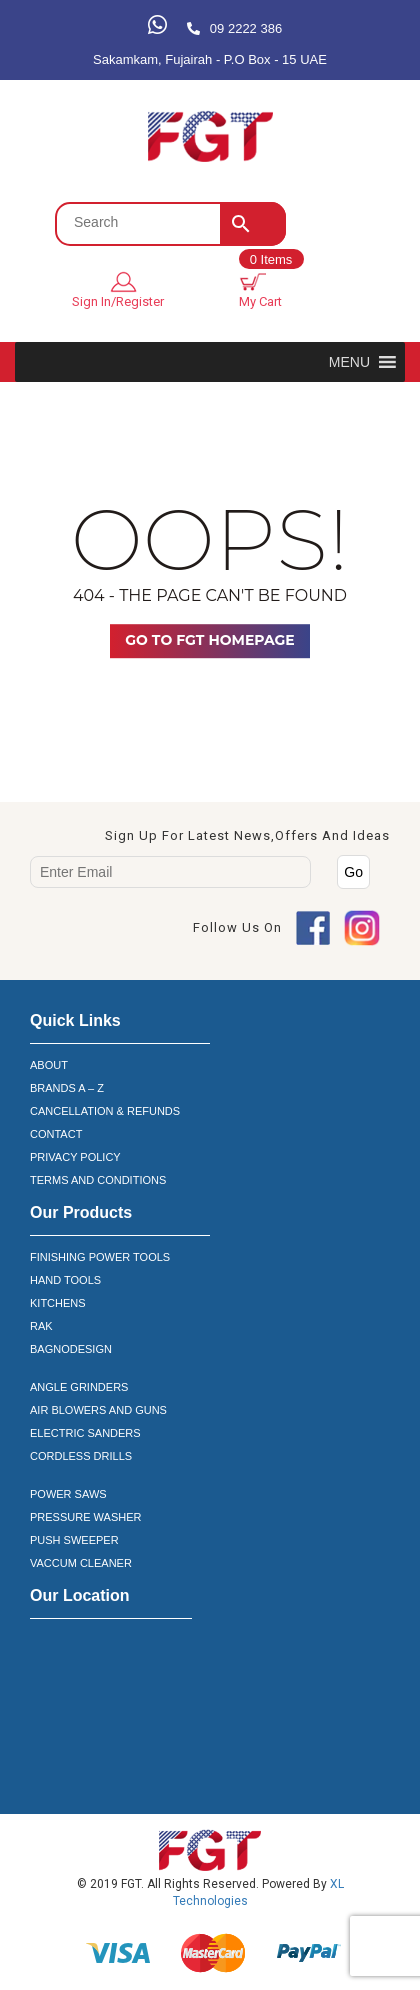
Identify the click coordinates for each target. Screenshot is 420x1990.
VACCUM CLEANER (81, 1563)
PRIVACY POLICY (75, 1157)
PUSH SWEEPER (74, 1540)
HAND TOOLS (65, 1280)
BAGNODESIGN (71, 1349)
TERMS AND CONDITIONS (98, 1180)
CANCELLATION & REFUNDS (105, 1111)
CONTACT (56, 1134)
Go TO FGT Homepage (209, 640)
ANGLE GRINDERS (79, 1387)
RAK (41, 1326)
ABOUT (49, 1065)
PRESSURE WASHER (85, 1517)
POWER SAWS (68, 1494)
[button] (349, 362)
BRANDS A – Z (67, 1088)
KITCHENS (58, 1303)
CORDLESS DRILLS (81, 1456)
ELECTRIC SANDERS (85, 1433)
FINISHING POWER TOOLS (100, 1257)
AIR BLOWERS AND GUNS (98, 1410)
